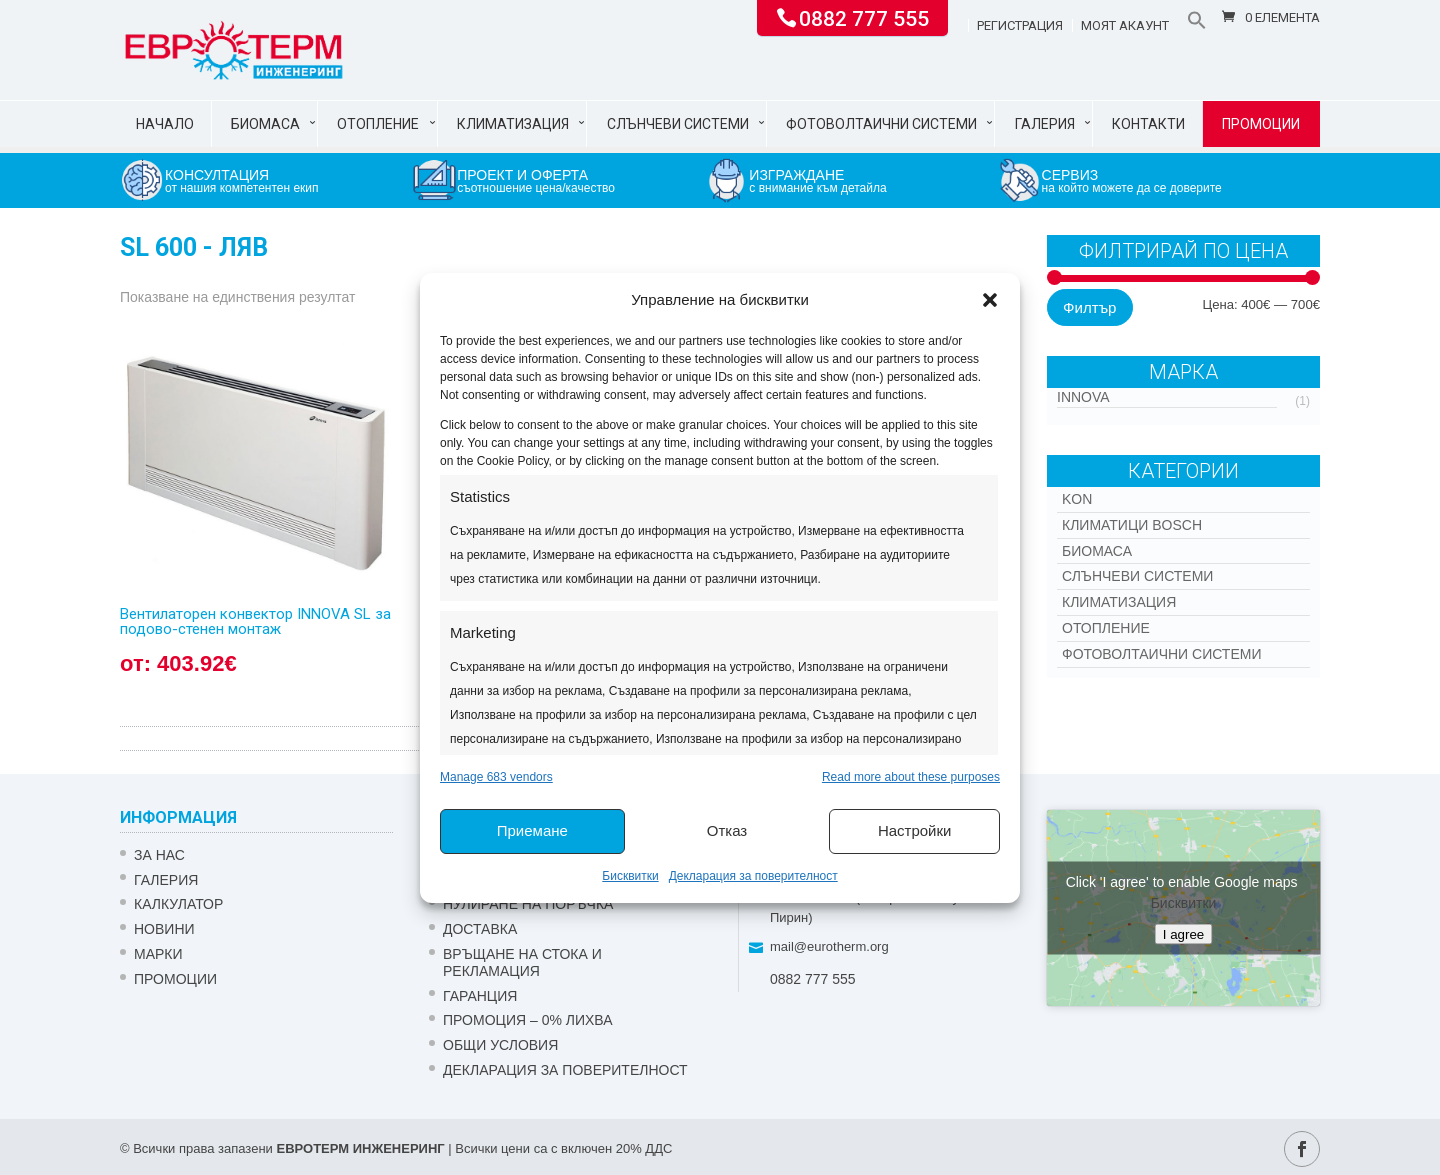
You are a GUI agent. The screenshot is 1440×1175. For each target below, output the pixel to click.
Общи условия (500, 1045)
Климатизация (513, 124)
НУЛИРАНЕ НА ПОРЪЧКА (528, 904)
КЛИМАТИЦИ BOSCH (1132, 525)
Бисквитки (630, 876)
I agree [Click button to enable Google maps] (1184, 934)
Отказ (727, 830)
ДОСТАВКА (480, 929)
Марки (158, 954)
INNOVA (1083, 397)
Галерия (1045, 124)
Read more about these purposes (911, 777)
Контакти (1148, 124)
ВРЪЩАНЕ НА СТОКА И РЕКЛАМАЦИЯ (522, 962)
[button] (990, 300)
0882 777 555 (864, 17)
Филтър (1089, 307)
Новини (164, 929)
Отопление (378, 124)
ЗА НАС (159, 855)
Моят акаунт (1125, 26)
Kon (1077, 499)
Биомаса (265, 124)
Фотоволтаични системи (881, 124)
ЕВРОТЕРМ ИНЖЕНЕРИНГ (360, 1148)
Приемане (532, 830)
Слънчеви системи (678, 124)
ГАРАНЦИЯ (480, 996)
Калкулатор (178, 904)
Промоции (1261, 124)
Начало (165, 124)
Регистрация (1020, 26)
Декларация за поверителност (753, 876)
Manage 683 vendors (496, 777)
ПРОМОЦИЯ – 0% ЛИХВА (528, 1020)
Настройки (915, 830)
